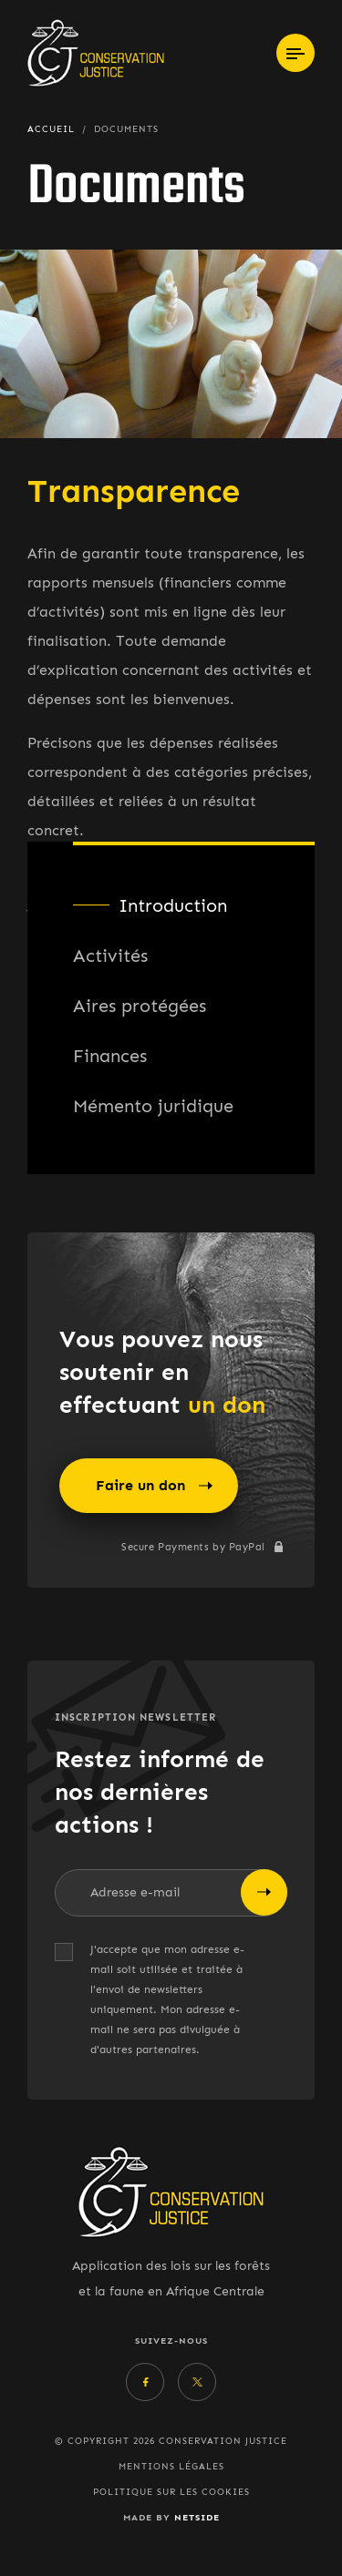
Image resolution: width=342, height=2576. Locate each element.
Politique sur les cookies (171, 2492)
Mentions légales (171, 2466)
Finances (110, 1056)
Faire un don (154, 1486)
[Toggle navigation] (295, 53)
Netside (197, 2517)
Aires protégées (139, 1006)
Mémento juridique (153, 1106)
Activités (110, 955)
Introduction (173, 905)
